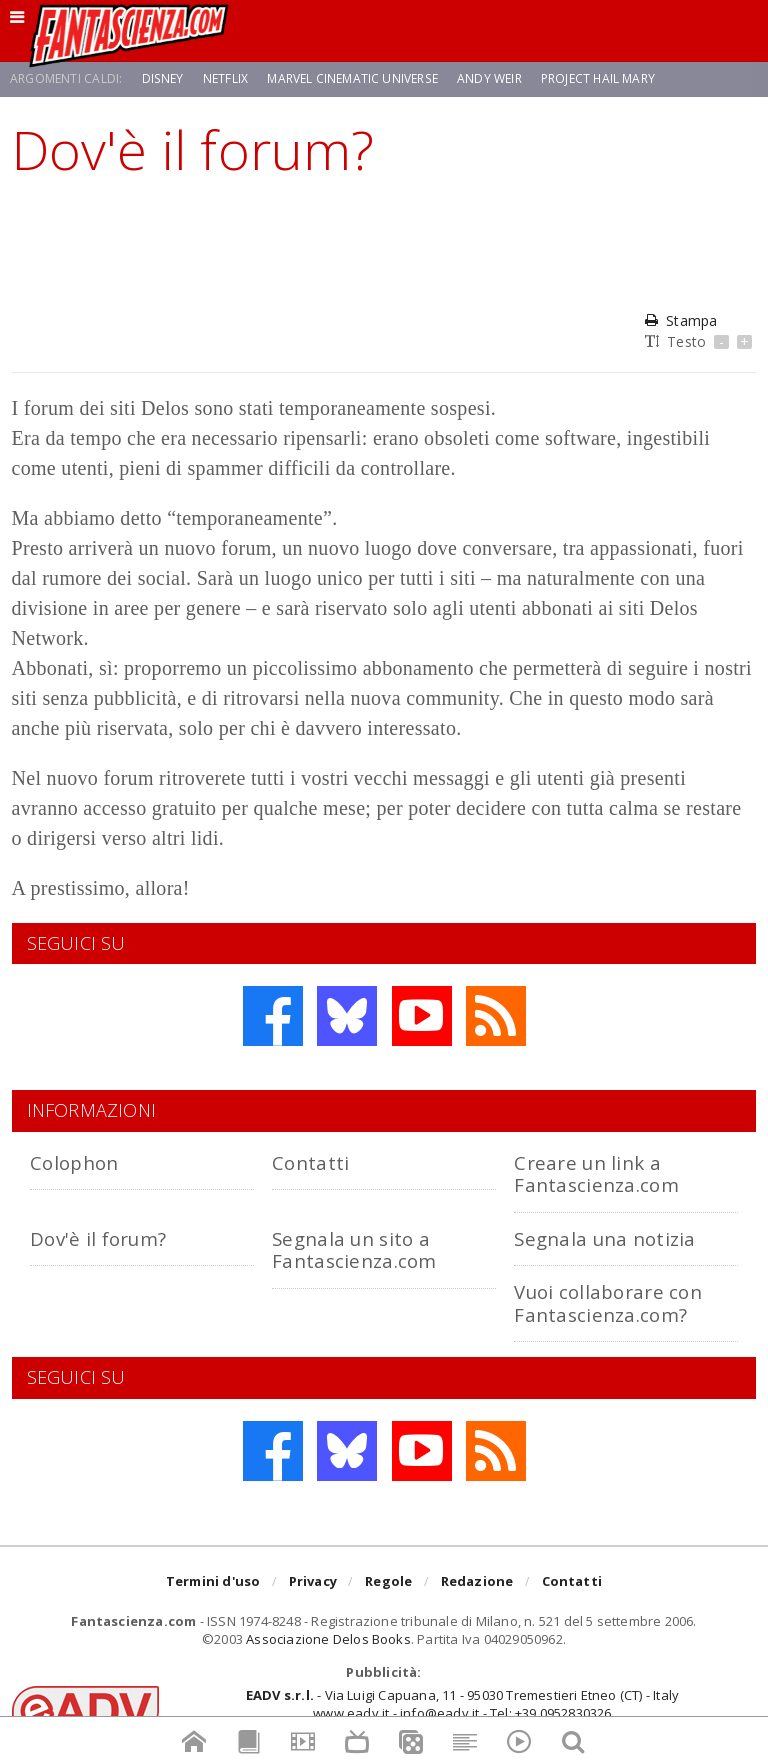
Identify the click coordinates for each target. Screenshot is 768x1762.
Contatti (310, 1162)
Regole (388, 1582)
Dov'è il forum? (98, 1238)
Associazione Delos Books (328, 1639)
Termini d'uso (213, 1582)
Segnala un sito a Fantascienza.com (354, 1249)
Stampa (681, 320)
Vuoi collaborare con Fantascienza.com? (608, 1302)
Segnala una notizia (604, 1238)
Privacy (313, 1582)
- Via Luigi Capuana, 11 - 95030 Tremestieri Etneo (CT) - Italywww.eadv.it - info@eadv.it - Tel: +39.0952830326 (462, 1704)
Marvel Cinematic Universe (351, 78)
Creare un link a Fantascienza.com (596, 1173)
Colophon (74, 1162)
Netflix (224, 78)
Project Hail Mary (596, 78)
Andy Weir (487, 78)
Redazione (477, 1582)
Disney (162, 78)
